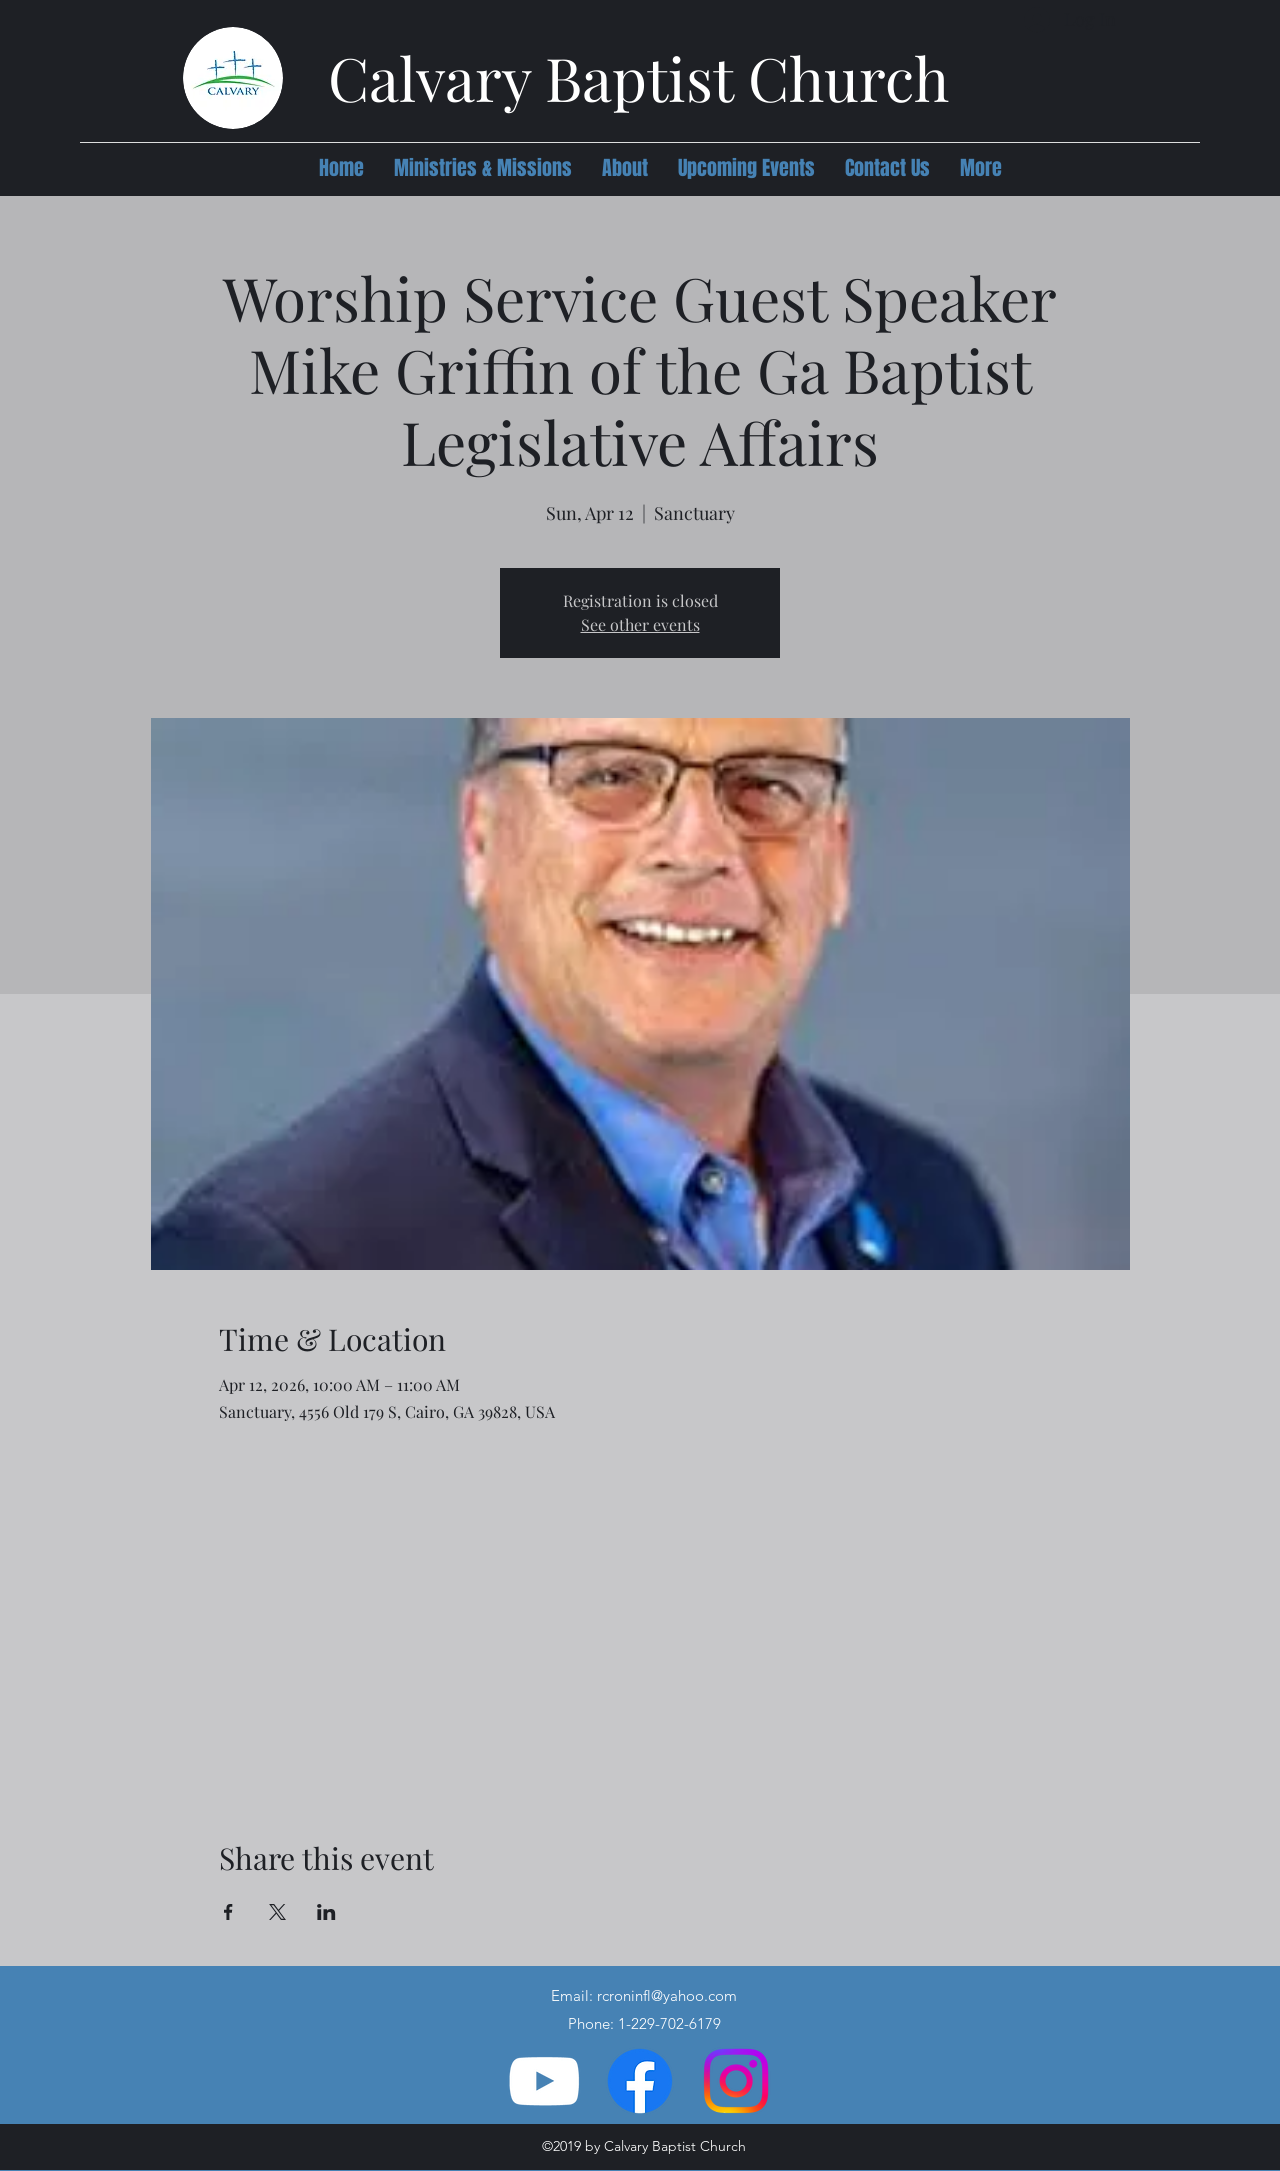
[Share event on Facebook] (228, 1912)
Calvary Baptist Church (638, 77)
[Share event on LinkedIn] (326, 1912)
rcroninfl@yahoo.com (667, 1995)
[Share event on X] (277, 1912)
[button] (483, 168)
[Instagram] (736, 2081)
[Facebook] (640, 2081)
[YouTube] (544, 2081)
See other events (640, 624)
